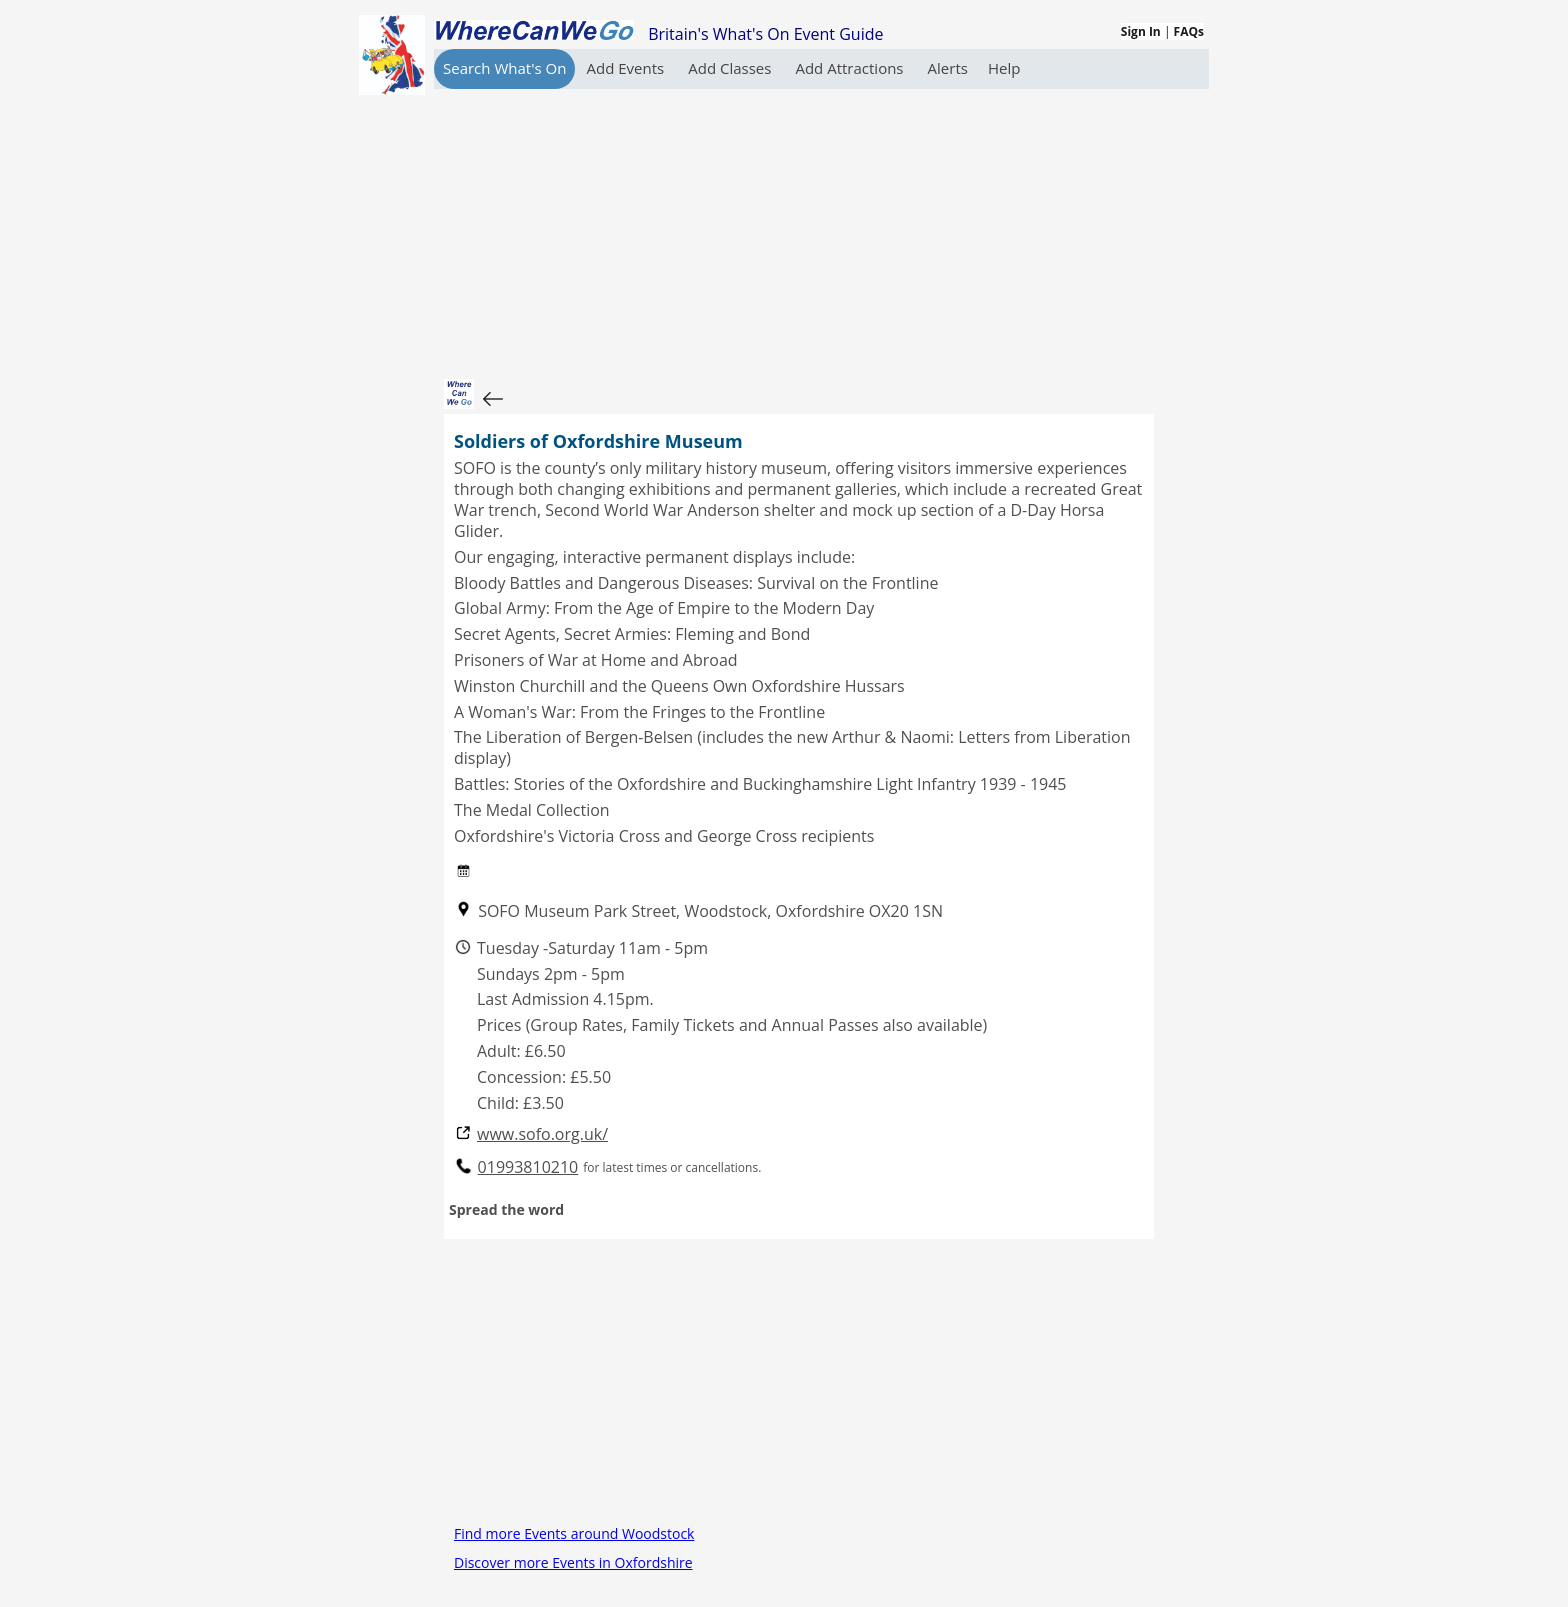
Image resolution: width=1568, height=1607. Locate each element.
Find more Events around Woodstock (574, 1533)
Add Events (627, 68)
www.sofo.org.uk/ (542, 1134)
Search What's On (504, 68)
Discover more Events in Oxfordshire (573, 1562)
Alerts (948, 68)
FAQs (1189, 31)
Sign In (1141, 31)
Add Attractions (851, 68)
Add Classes (731, 68)
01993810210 (528, 1167)
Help (1004, 68)
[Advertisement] (799, 229)
